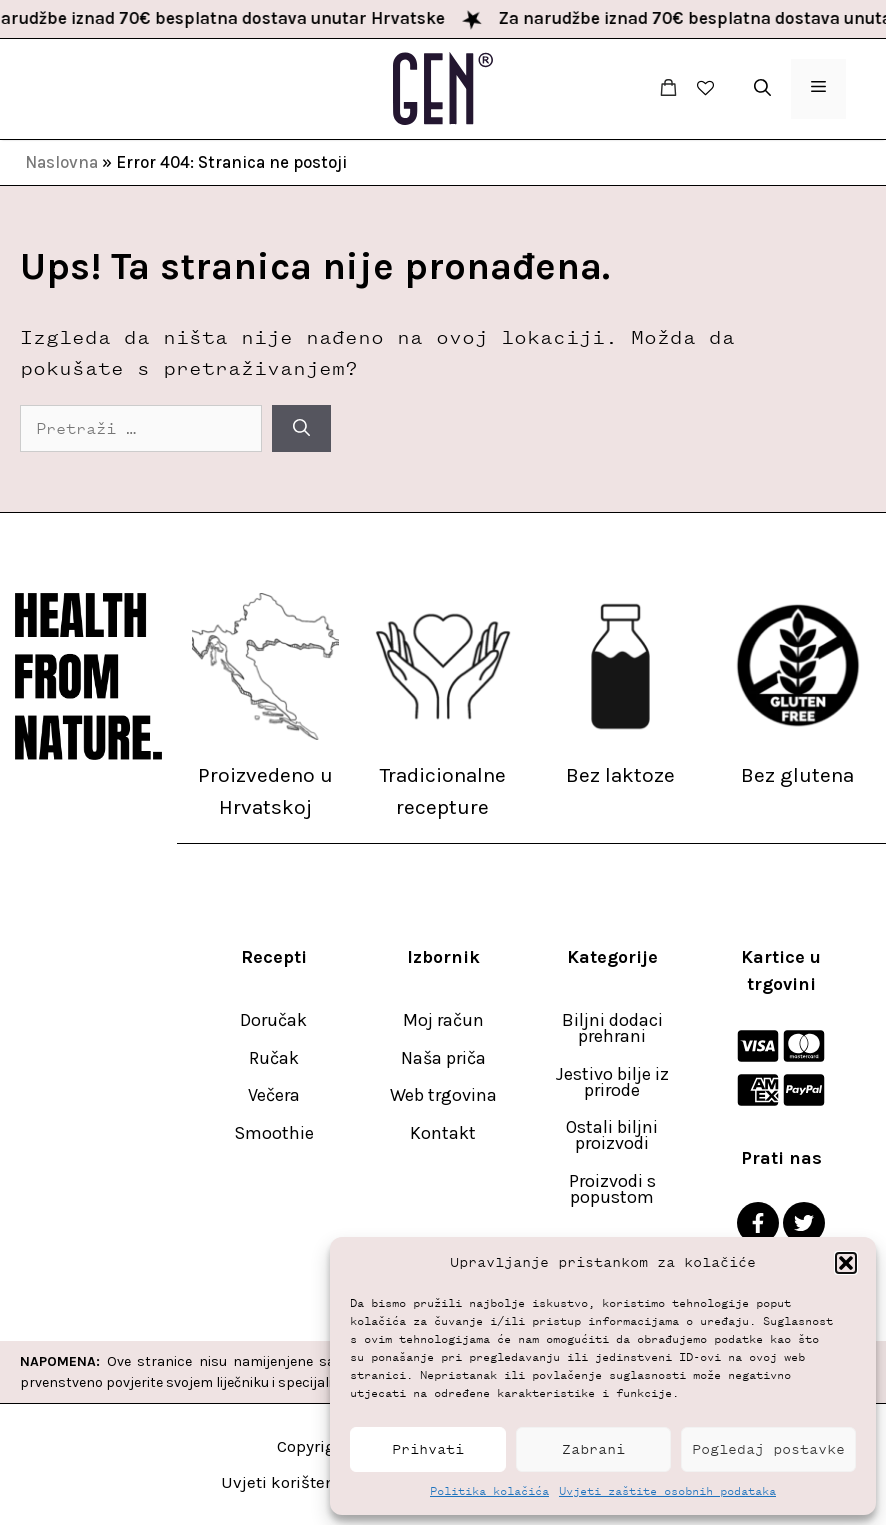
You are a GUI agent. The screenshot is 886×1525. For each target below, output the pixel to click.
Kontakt (443, 1133)
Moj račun (443, 1020)
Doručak (273, 1020)
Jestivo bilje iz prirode (612, 1082)
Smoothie (274, 1133)
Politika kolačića (489, 1491)
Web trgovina (443, 1095)
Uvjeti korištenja (286, 1482)
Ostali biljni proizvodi (612, 1135)
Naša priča (443, 1058)
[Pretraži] (301, 429)
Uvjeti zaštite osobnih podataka (667, 1491)
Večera (274, 1095)
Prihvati (428, 1449)
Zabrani (593, 1449)
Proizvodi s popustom (612, 1189)
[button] (846, 1263)
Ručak (274, 1058)
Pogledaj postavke (768, 1449)
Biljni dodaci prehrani (612, 1028)
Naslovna (61, 162)
